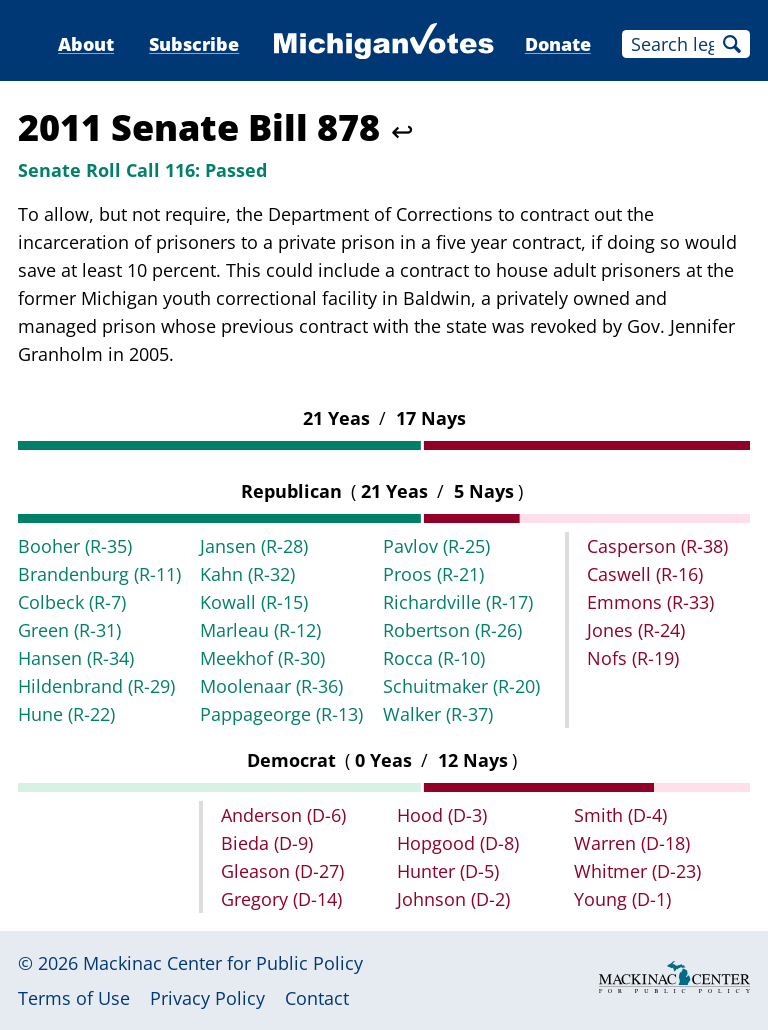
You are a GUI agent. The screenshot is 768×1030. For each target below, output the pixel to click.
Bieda (267, 843)
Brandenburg (99, 574)
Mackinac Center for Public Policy (223, 963)
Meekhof (262, 658)
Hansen (76, 658)
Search (732, 44)
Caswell (645, 574)
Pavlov (436, 546)
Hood (442, 815)
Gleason (282, 871)
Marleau (260, 630)
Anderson (283, 815)
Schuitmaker (461, 686)
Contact (317, 998)
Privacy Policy (207, 998)
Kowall (254, 602)
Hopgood (458, 843)
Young (622, 899)
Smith (620, 815)
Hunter (448, 871)
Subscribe (194, 44)
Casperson (657, 546)
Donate (558, 44)
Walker (438, 714)
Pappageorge (281, 714)
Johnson (453, 899)
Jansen (254, 546)
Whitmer (637, 871)
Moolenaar (271, 686)
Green (69, 630)
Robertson (452, 630)
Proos (433, 574)
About (86, 44)
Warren (632, 843)
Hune (66, 714)
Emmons (650, 602)
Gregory (281, 899)
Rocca (434, 658)
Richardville (458, 602)
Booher (75, 546)
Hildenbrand (96, 686)
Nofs (633, 658)
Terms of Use (74, 998)
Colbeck (72, 602)
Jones (636, 630)
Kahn (247, 574)
